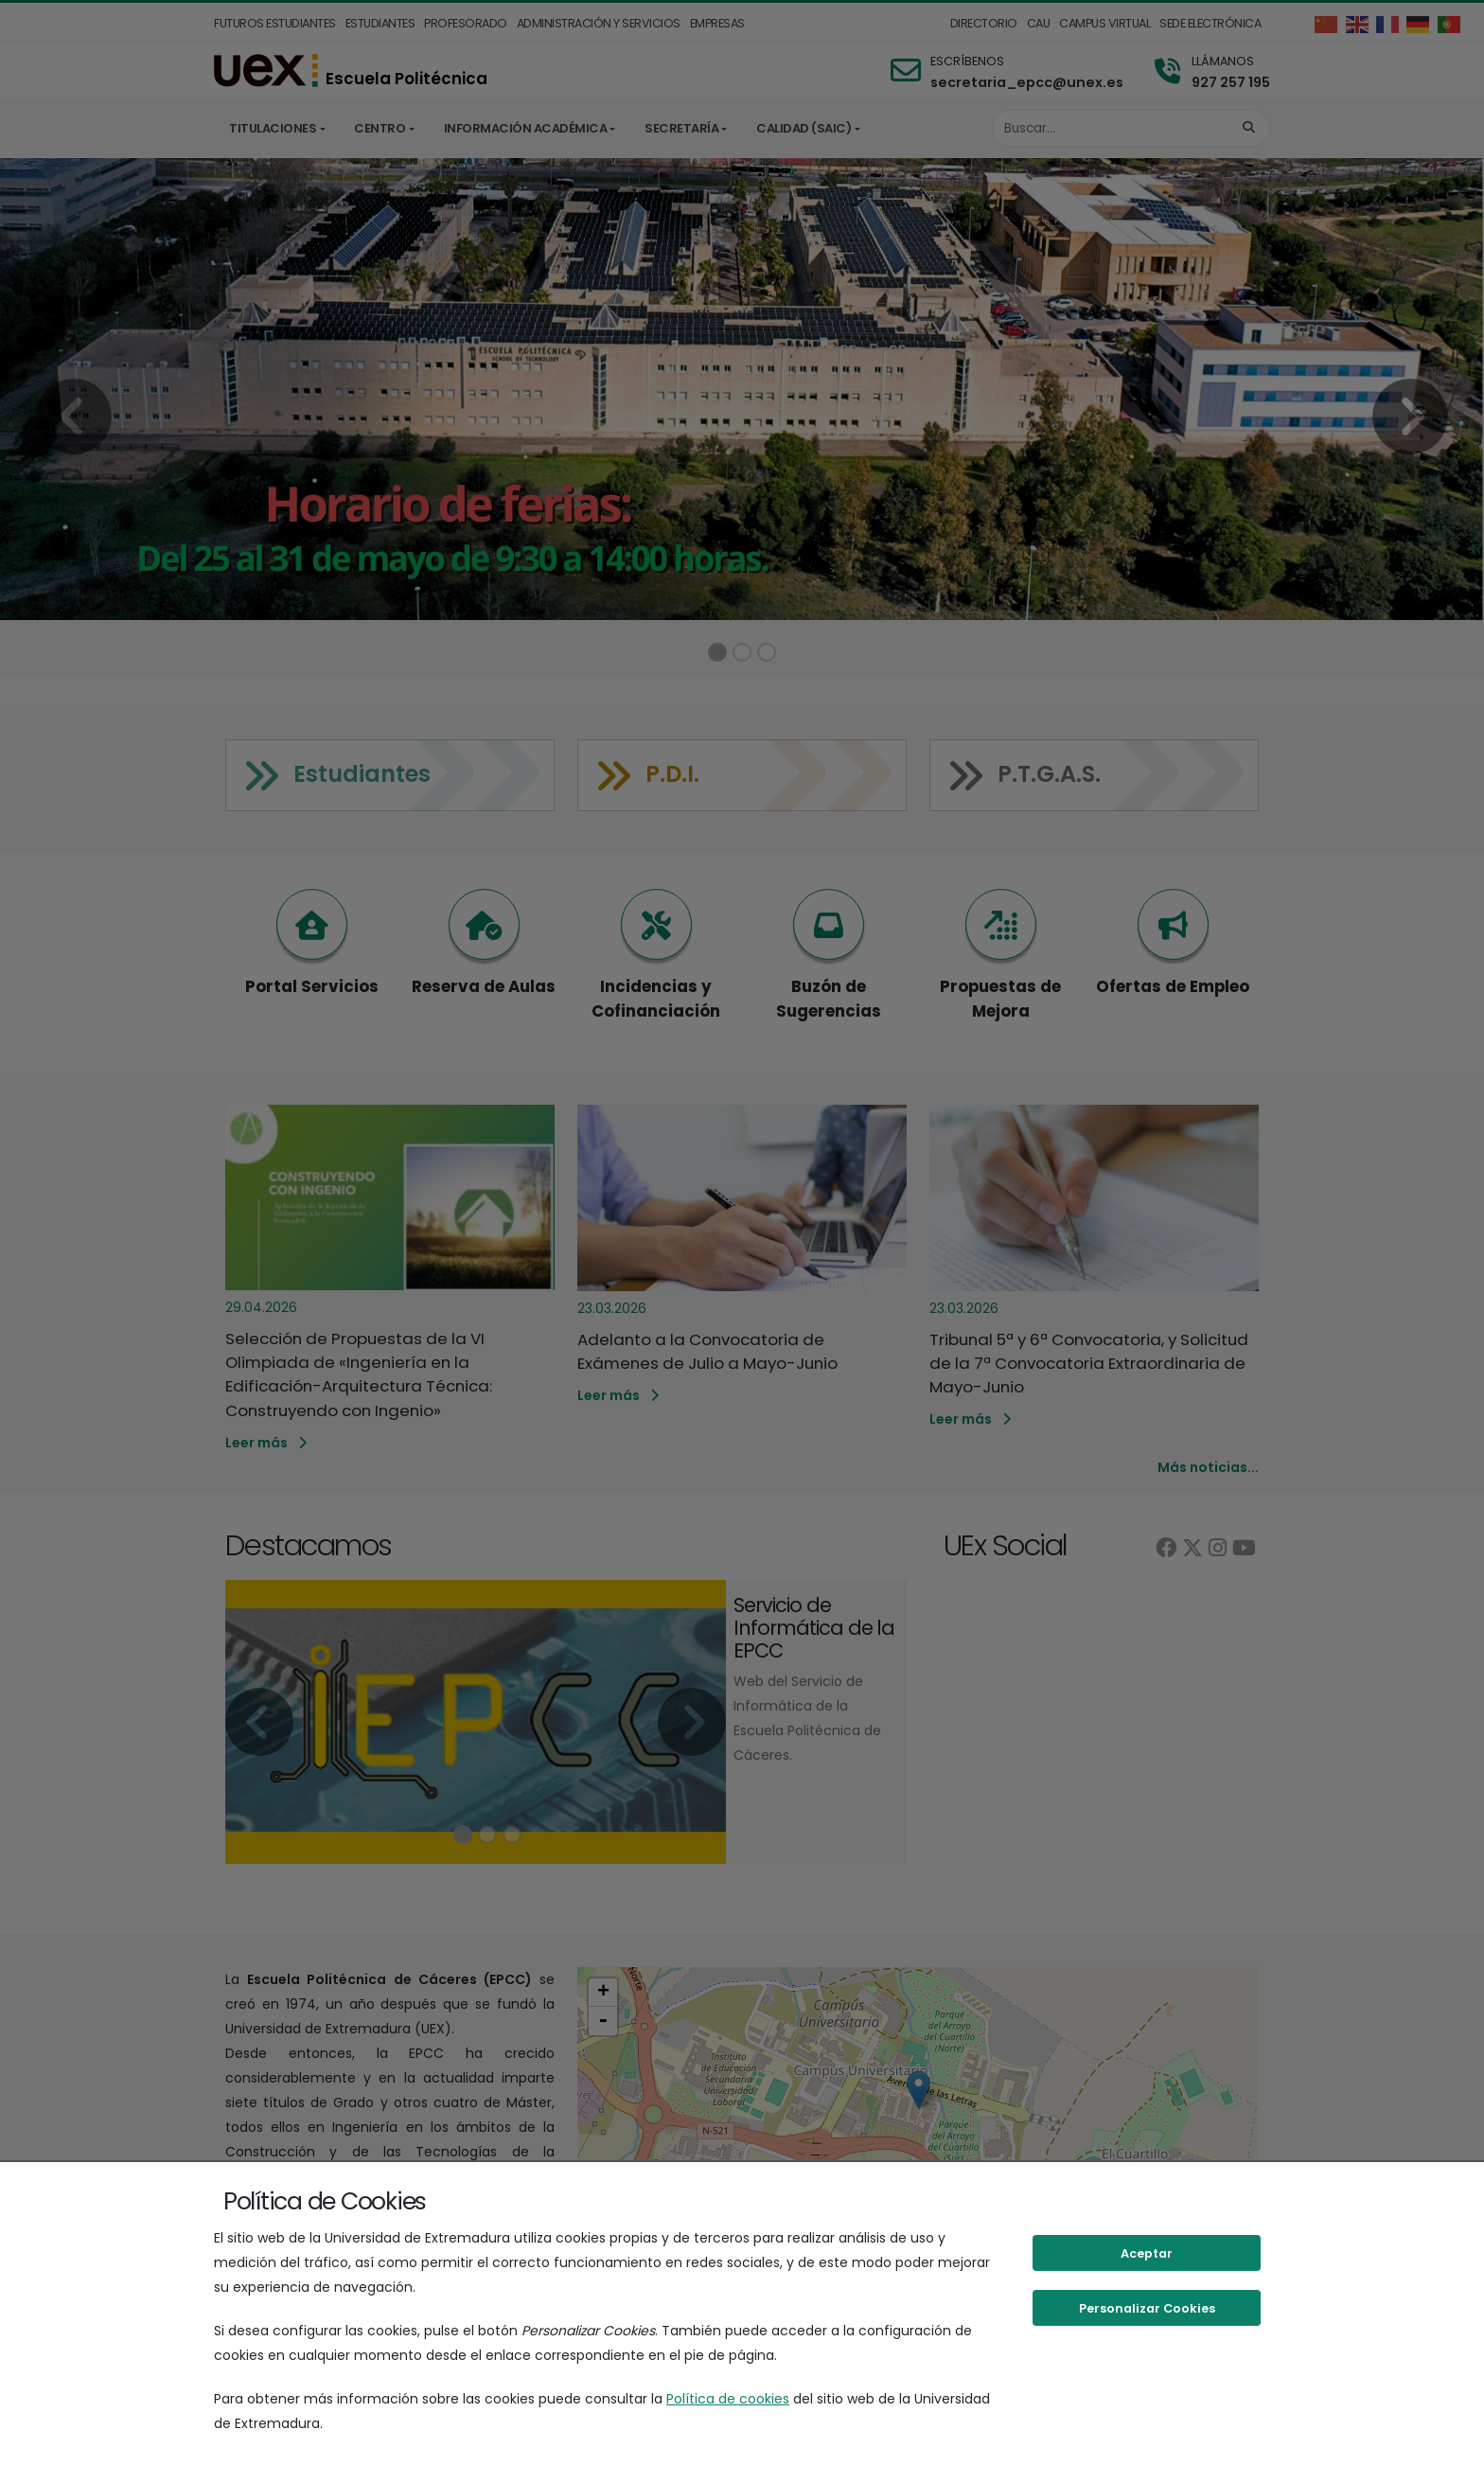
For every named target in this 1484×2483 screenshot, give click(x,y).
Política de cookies (727, 2398)
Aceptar (1147, 2253)
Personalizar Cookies (1147, 2308)
